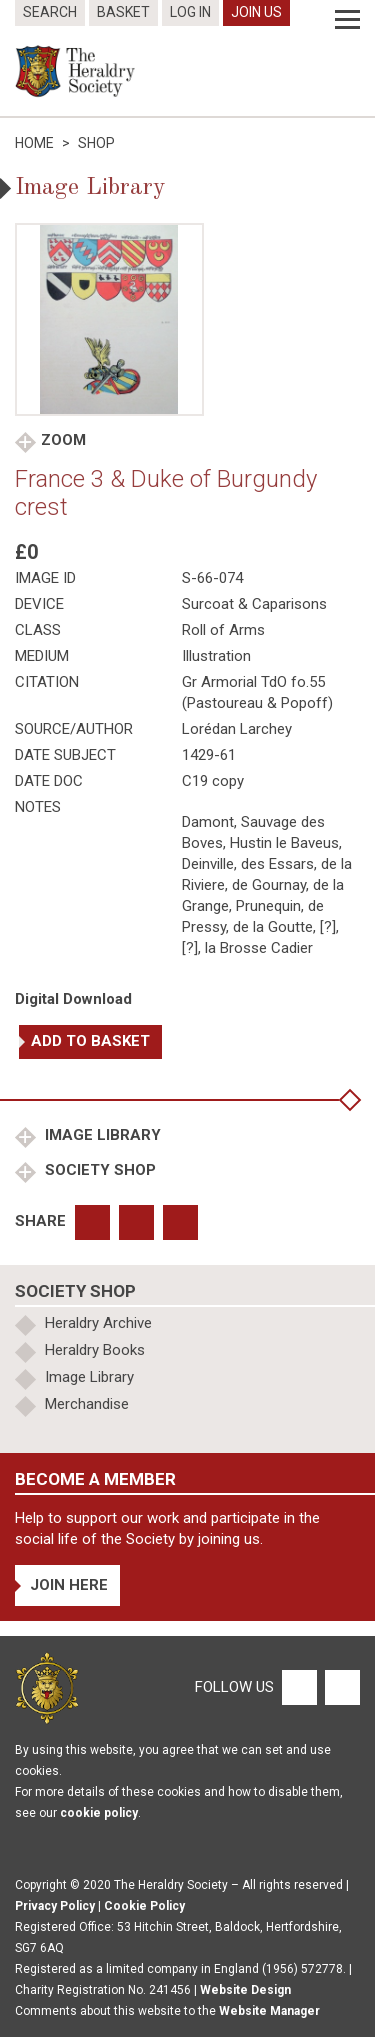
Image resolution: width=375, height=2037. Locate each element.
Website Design (245, 1990)
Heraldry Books (95, 1350)
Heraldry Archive (98, 1323)
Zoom (63, 440)
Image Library (101, 1135)
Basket (123, 12)
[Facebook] (298, 1687)
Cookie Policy (144, 1906)
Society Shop (98, 1170)
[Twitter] (340, 1687)
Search (50, 12)
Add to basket (90, 1041)
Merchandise (87, 1404)
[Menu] (347, 20)
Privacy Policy (55, 1906)
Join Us (256, 12)
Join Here (69, 1585)
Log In (190, 12)
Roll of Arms (223, 630)
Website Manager (269, 2011)
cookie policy (99, 1813)
